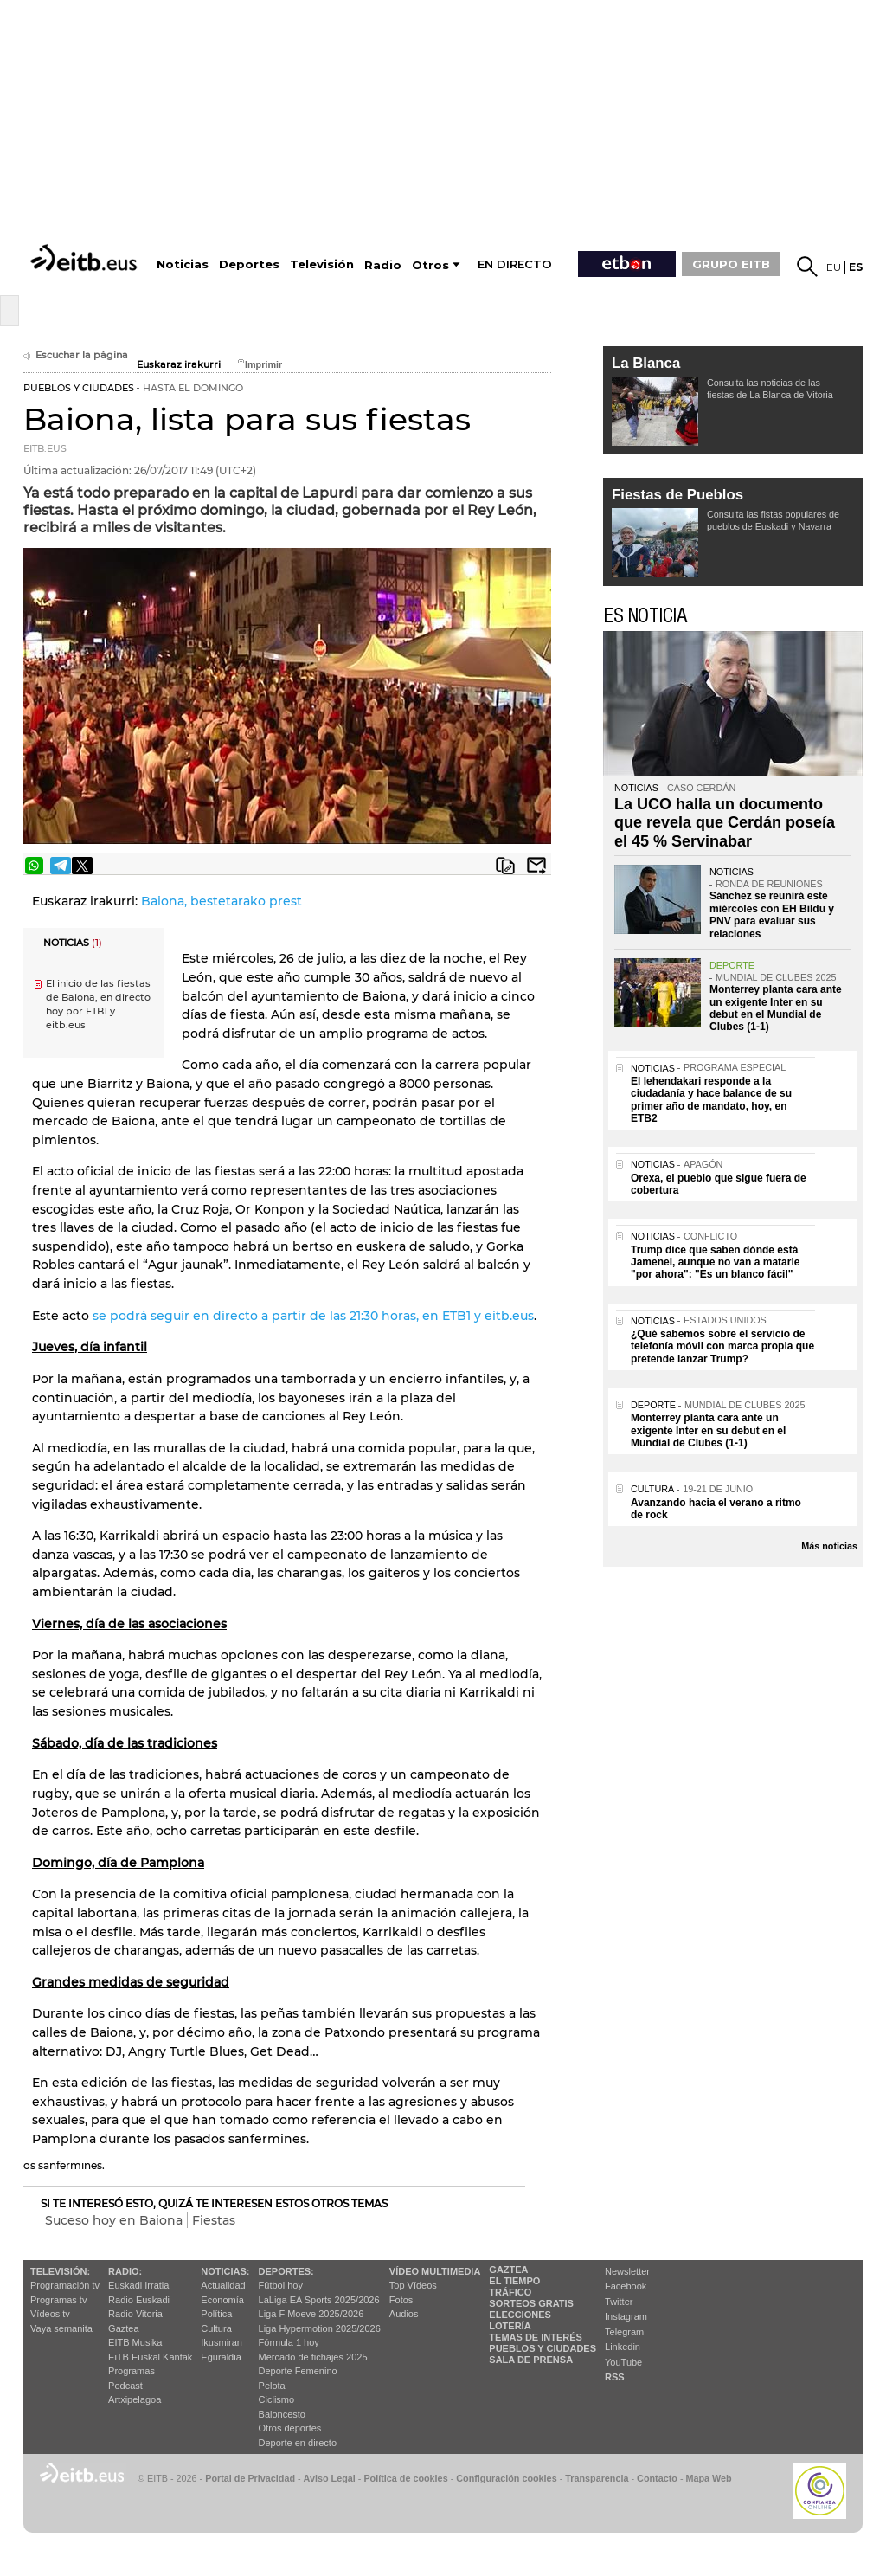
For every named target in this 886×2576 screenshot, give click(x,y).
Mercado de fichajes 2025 (313, 2357)
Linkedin (622, 2346)
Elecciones (520, 2314)
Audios (404, 2314)
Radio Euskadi (139, 2300)
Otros (430, 265)
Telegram (624, 2332)
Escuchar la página (75, 355)
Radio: (125, 2271)
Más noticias (829, 1546)
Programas (131, 2371)
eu (833, 267)
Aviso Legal (330, 2478)
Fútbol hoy (281, 2285)
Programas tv (58, 2300)
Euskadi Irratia (138, 2285)
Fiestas (213, 2220)
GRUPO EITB (731, 264)
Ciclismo (277, 2399)
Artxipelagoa (134, 2399)
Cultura (216, 2328)
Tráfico (510, 2292)
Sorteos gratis (531, 2303)
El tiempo (514, 2281)
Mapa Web (708, 2478)
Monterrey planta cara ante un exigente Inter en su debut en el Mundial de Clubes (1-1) (775, 1008)
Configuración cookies (506, 2478)
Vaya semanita (61, 2328)
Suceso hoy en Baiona (114, 2220)
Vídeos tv (50, 2314)
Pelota (272, 2385)
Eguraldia (221, 2357)
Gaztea (123, 2328)
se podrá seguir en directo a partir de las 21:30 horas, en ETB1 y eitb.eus (313, 1315)
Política (216, 2314)
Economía (222, 2300)
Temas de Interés (535, 2337)
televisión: (60, 2271)
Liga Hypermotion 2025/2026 (320, 2328)
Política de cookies (405, 2478)
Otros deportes (290, 2428)
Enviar (536, 865)
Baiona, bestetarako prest (221, 901)
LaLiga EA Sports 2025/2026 (319, 2300)
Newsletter (627, 2271)
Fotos (401, 2300)
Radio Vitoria (135, 2314)
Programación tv (65, 2285)
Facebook (625, 2286)
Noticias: (225, 2271)
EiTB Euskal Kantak (150, 2357)
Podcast (125, 2385)
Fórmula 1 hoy (289, 2342)
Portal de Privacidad (250, 2478)
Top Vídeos (413, 2285)
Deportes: (286, 2271)
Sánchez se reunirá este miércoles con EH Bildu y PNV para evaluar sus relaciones (771, 914)
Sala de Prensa (531, 2359)
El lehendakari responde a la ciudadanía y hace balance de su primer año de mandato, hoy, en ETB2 (711, 1099)
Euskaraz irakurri (179, 364)
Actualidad (223, 2285)
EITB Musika (135, 2342)
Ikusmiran (221, 2342)
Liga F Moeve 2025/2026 (311, 2314)
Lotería (509, 2326)
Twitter (618, 2301)
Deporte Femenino (298, 2371)
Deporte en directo (298, 2443)
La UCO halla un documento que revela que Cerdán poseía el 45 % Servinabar (724, 822)
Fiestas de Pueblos (677, 494)
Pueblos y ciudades (542, 2348)
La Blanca (646, 363)
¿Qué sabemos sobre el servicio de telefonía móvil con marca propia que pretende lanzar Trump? (722, 1346)
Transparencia (596, 2478)
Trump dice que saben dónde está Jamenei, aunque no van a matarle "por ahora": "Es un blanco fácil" (715, 1262)
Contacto (657, 2478)
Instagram (626, 2316)
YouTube (623, 2362)
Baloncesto (282, 2414)
